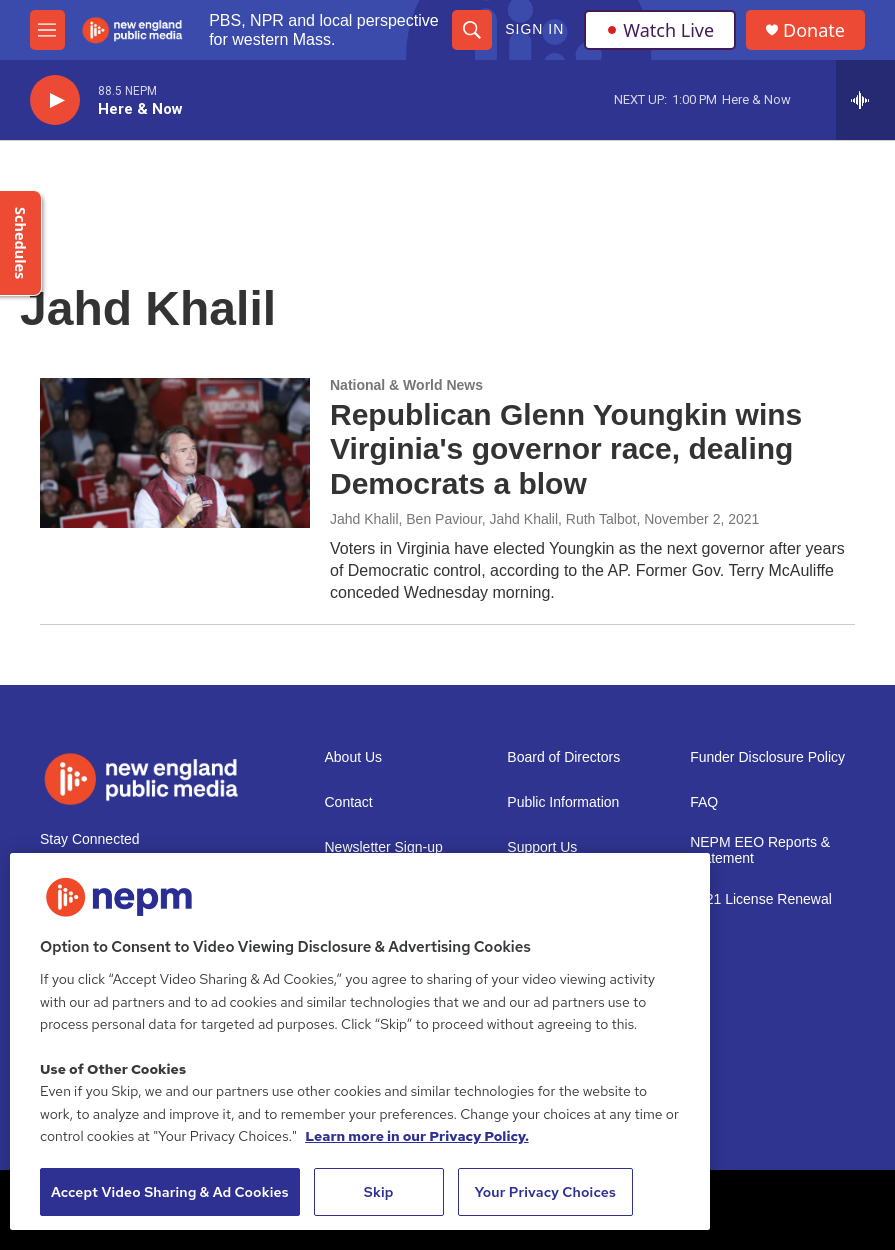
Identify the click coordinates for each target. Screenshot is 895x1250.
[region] (360, 1041)
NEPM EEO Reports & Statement (760, 850)
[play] (55, 100)
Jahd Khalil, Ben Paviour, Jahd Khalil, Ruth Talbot (483, 519)
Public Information (563, 802)
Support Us (542, 847)
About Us (354, 757)
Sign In (534, 29)
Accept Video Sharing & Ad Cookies (170, 1192)
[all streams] (865, 100)
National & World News (406, 385)
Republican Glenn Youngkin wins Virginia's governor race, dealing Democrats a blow (566, 449)
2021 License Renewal (761, 899)
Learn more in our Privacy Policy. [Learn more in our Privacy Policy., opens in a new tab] (417, 1136)
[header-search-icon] (472, 30)
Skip (379, 1192)
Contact (349, 802)
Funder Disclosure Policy (767, 757)
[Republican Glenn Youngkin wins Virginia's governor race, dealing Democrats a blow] (175, 453)
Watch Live (660, 30)
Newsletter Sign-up (384, 847)
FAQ (704, 802)
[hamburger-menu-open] (47, 30)
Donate (814, 30)
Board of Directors (563, 757)
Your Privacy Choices (545, 1192)
